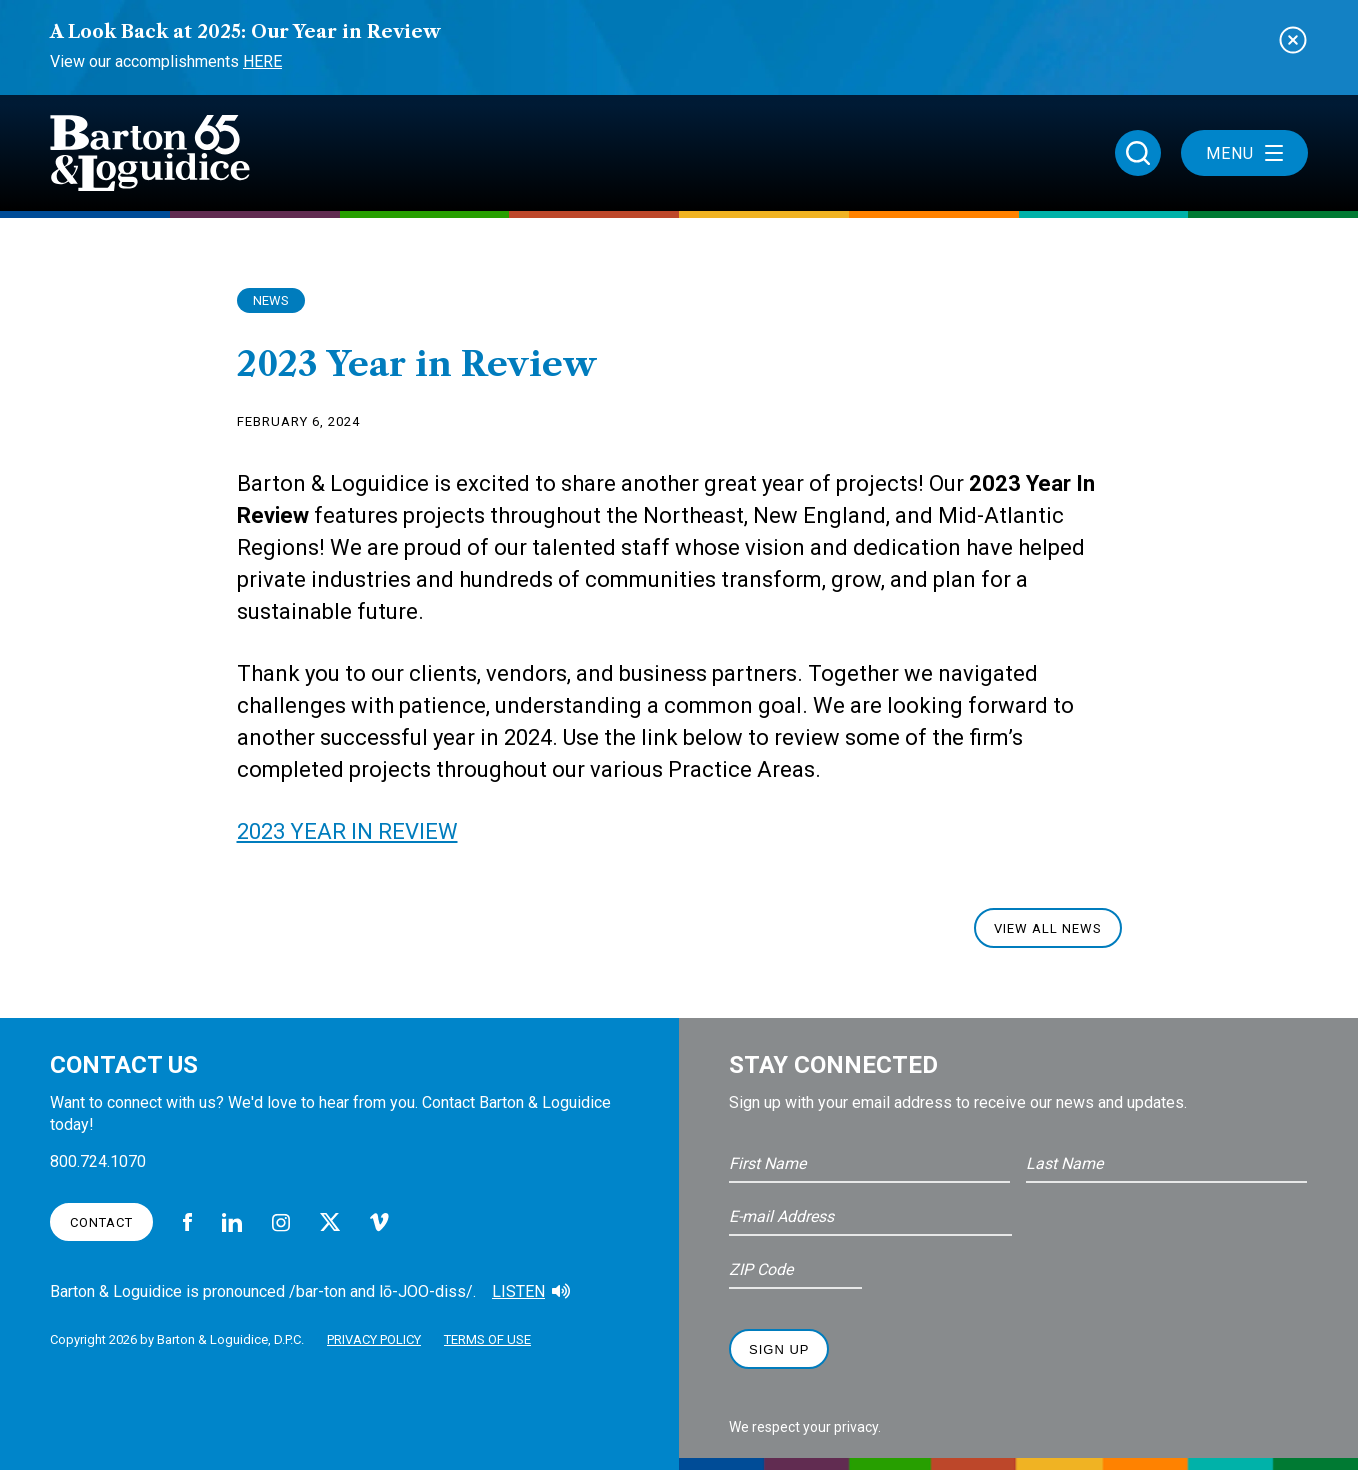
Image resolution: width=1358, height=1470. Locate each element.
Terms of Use (487, 1339)
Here (262, 61)
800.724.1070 (98, 1161)
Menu (1244, 153)
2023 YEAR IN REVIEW (347, 831)
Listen (518, 1291)
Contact (101, 1222)
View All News (1048, 928)
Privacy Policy (374, 1339)
